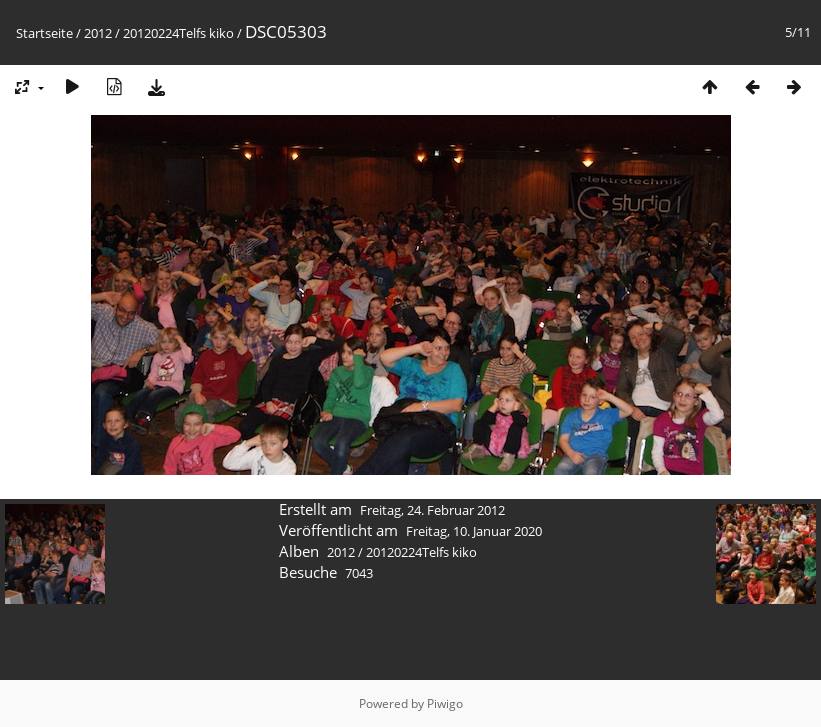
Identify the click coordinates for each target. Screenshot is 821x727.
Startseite (44, 33)
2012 (98, 33)
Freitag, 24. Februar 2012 (432, 510)
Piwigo (445, 703)
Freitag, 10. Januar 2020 (474, 531)
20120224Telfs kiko (178, 33)
